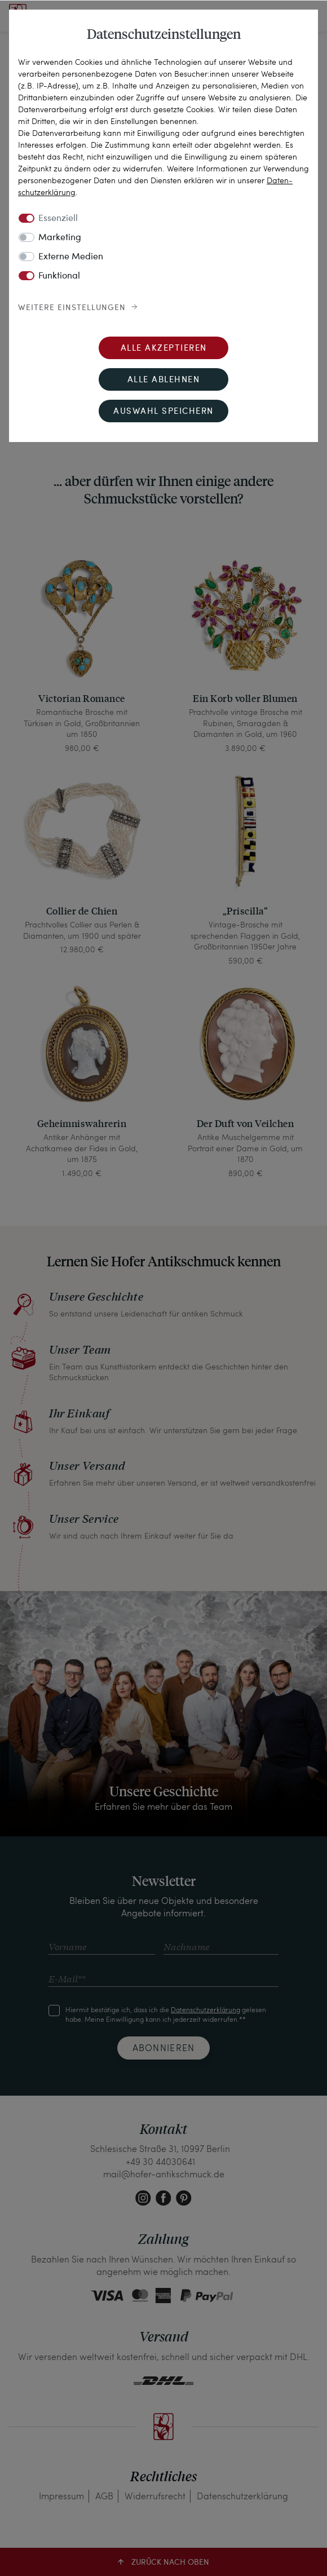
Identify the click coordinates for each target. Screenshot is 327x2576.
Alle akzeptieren (164, 348)
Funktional (59, 276)
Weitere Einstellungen (72, 308)
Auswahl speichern (163, 412)
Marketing (59, 237)
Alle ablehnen (163, 380)
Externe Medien (70, 257)
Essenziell (58, 218)
